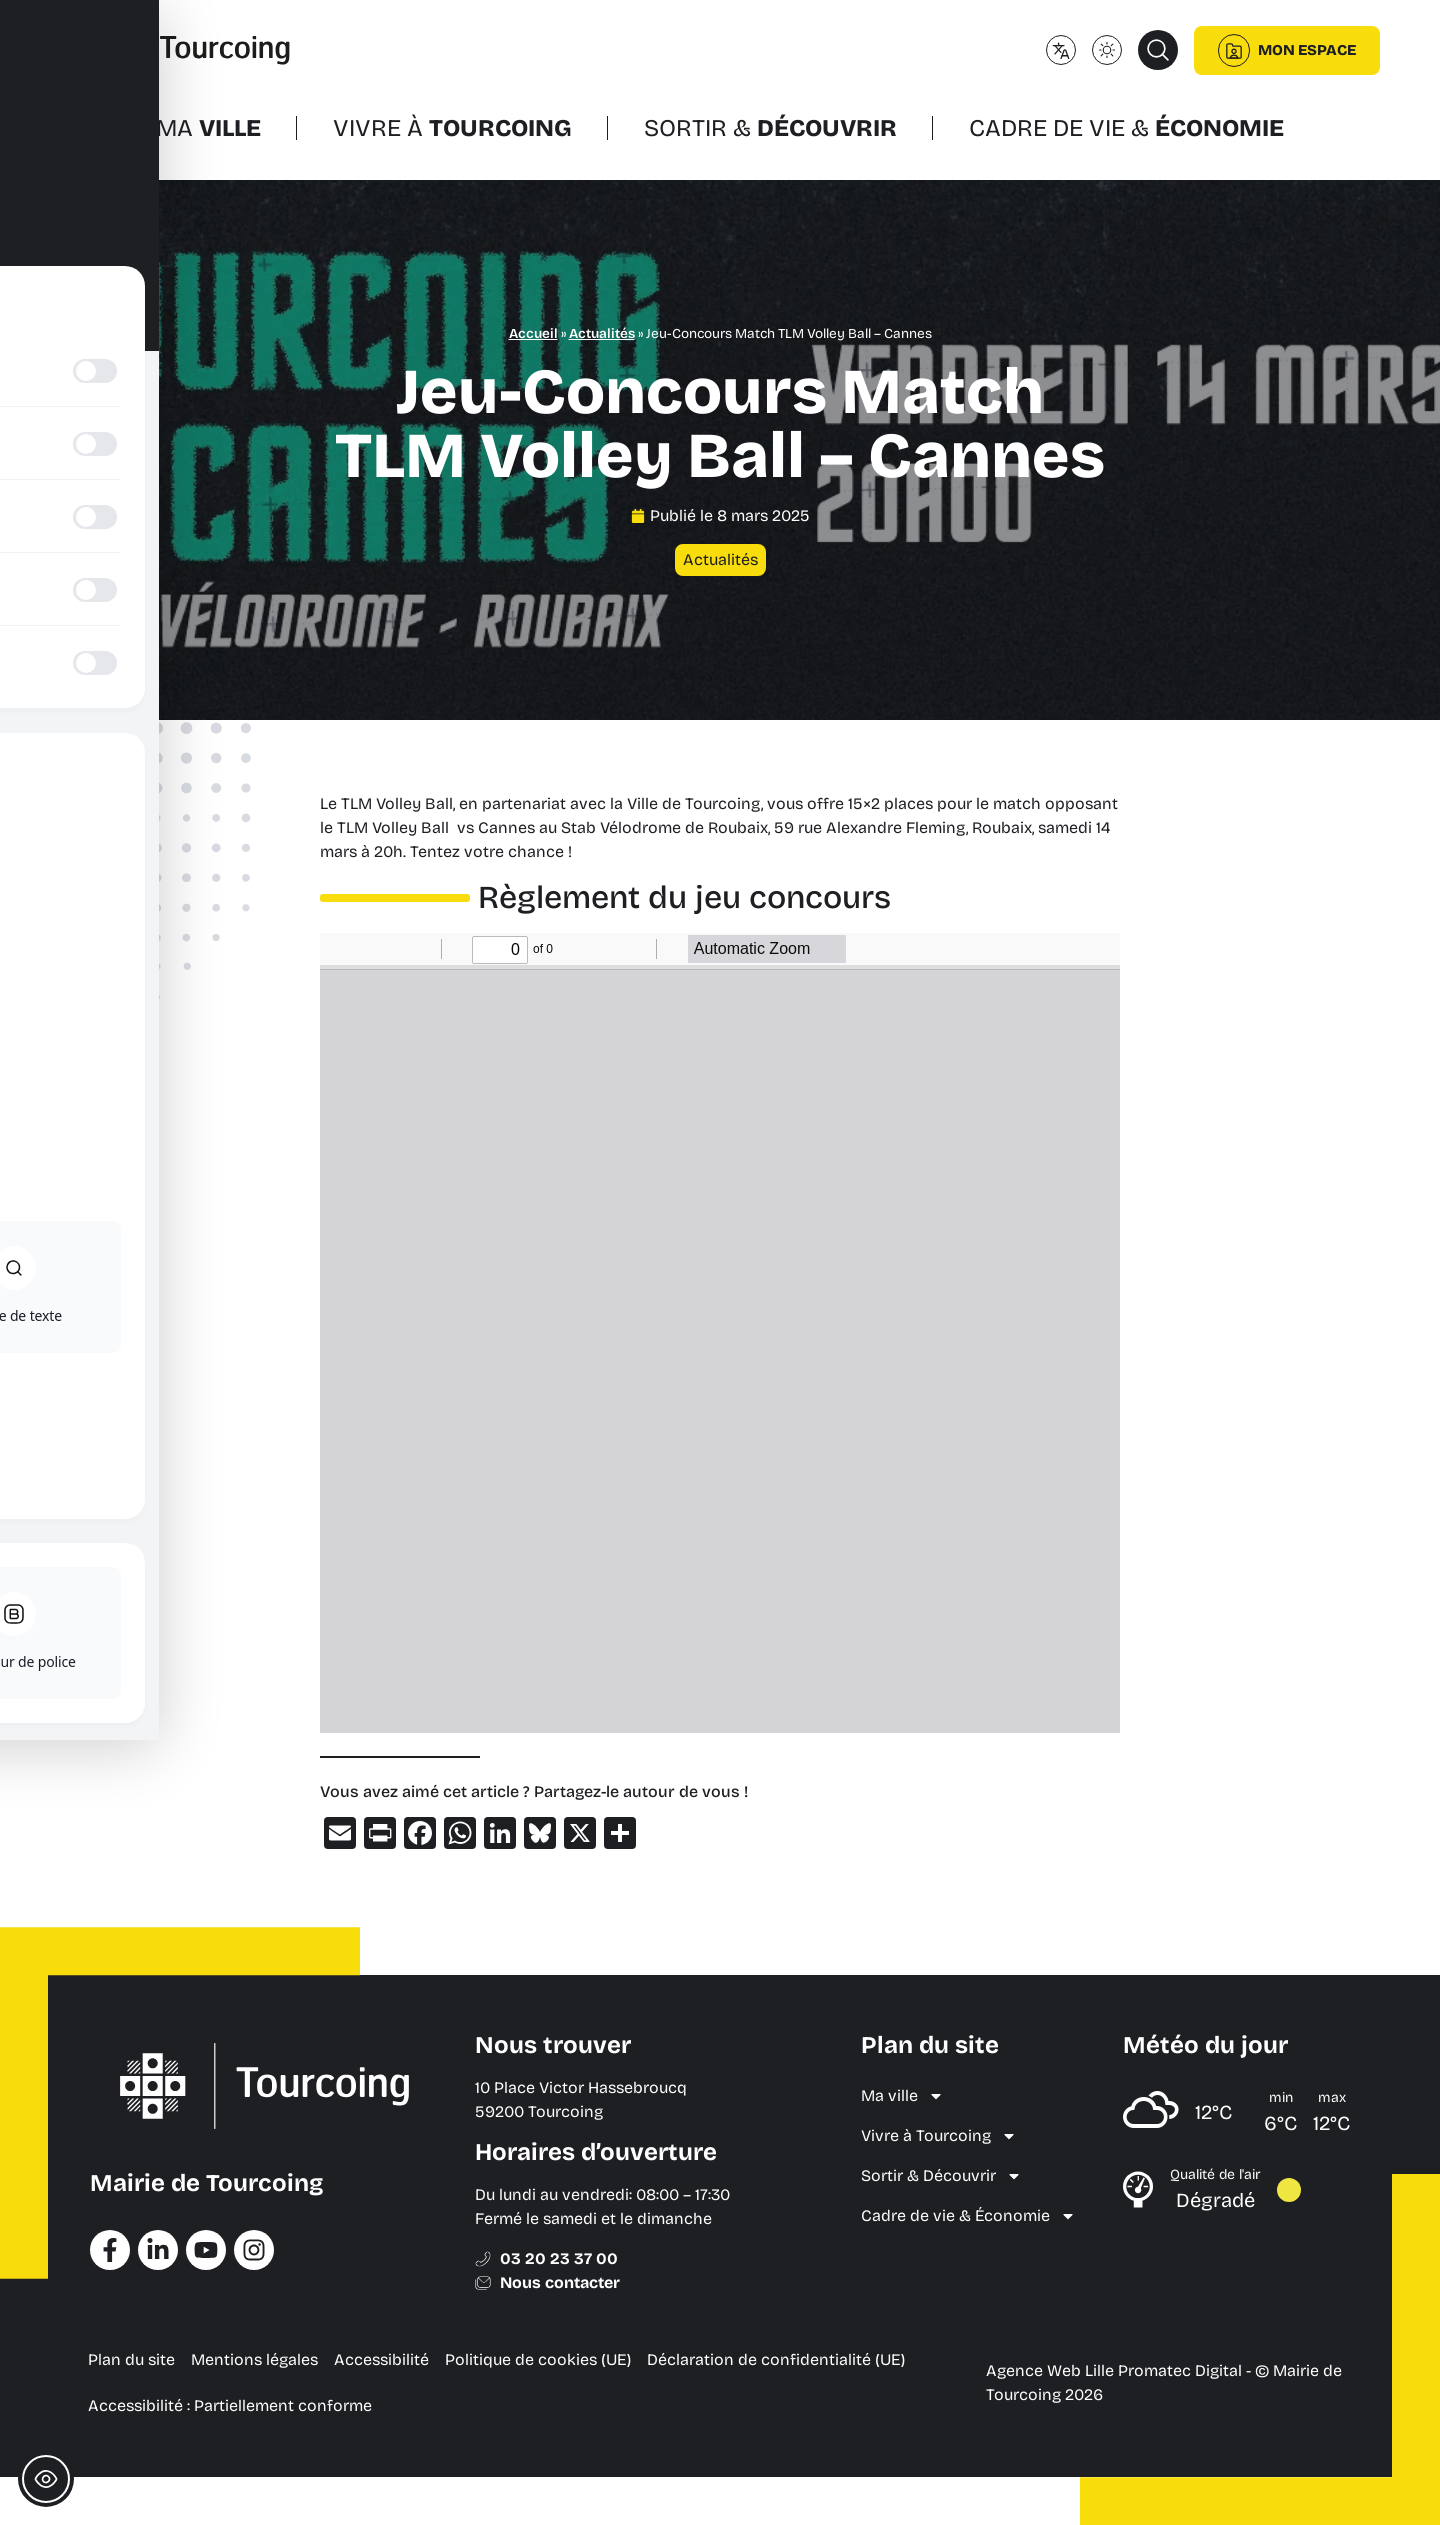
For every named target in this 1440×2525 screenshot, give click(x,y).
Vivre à (452, 128)
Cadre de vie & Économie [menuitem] (968, 2216)
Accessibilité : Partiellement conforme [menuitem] (230, 2405)
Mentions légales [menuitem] (254, 2359)
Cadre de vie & (1126, 128)
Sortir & (770, 128)
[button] (1158, 50)
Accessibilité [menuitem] (381, 2359)
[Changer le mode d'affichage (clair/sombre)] (1107, 50)
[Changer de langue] (1061, 50)
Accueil (533, 333)
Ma (208, 128)
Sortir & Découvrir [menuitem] (941, 2176)
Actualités (602, 333)
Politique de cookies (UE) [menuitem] (538, 2359)
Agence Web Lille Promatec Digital (1114, 2370)
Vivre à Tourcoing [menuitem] (939, 2136)
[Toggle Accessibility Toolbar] (46, 2479)
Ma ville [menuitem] (902, 2096)
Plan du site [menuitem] (131, 2359)
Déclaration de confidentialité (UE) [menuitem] (776, 2359)
